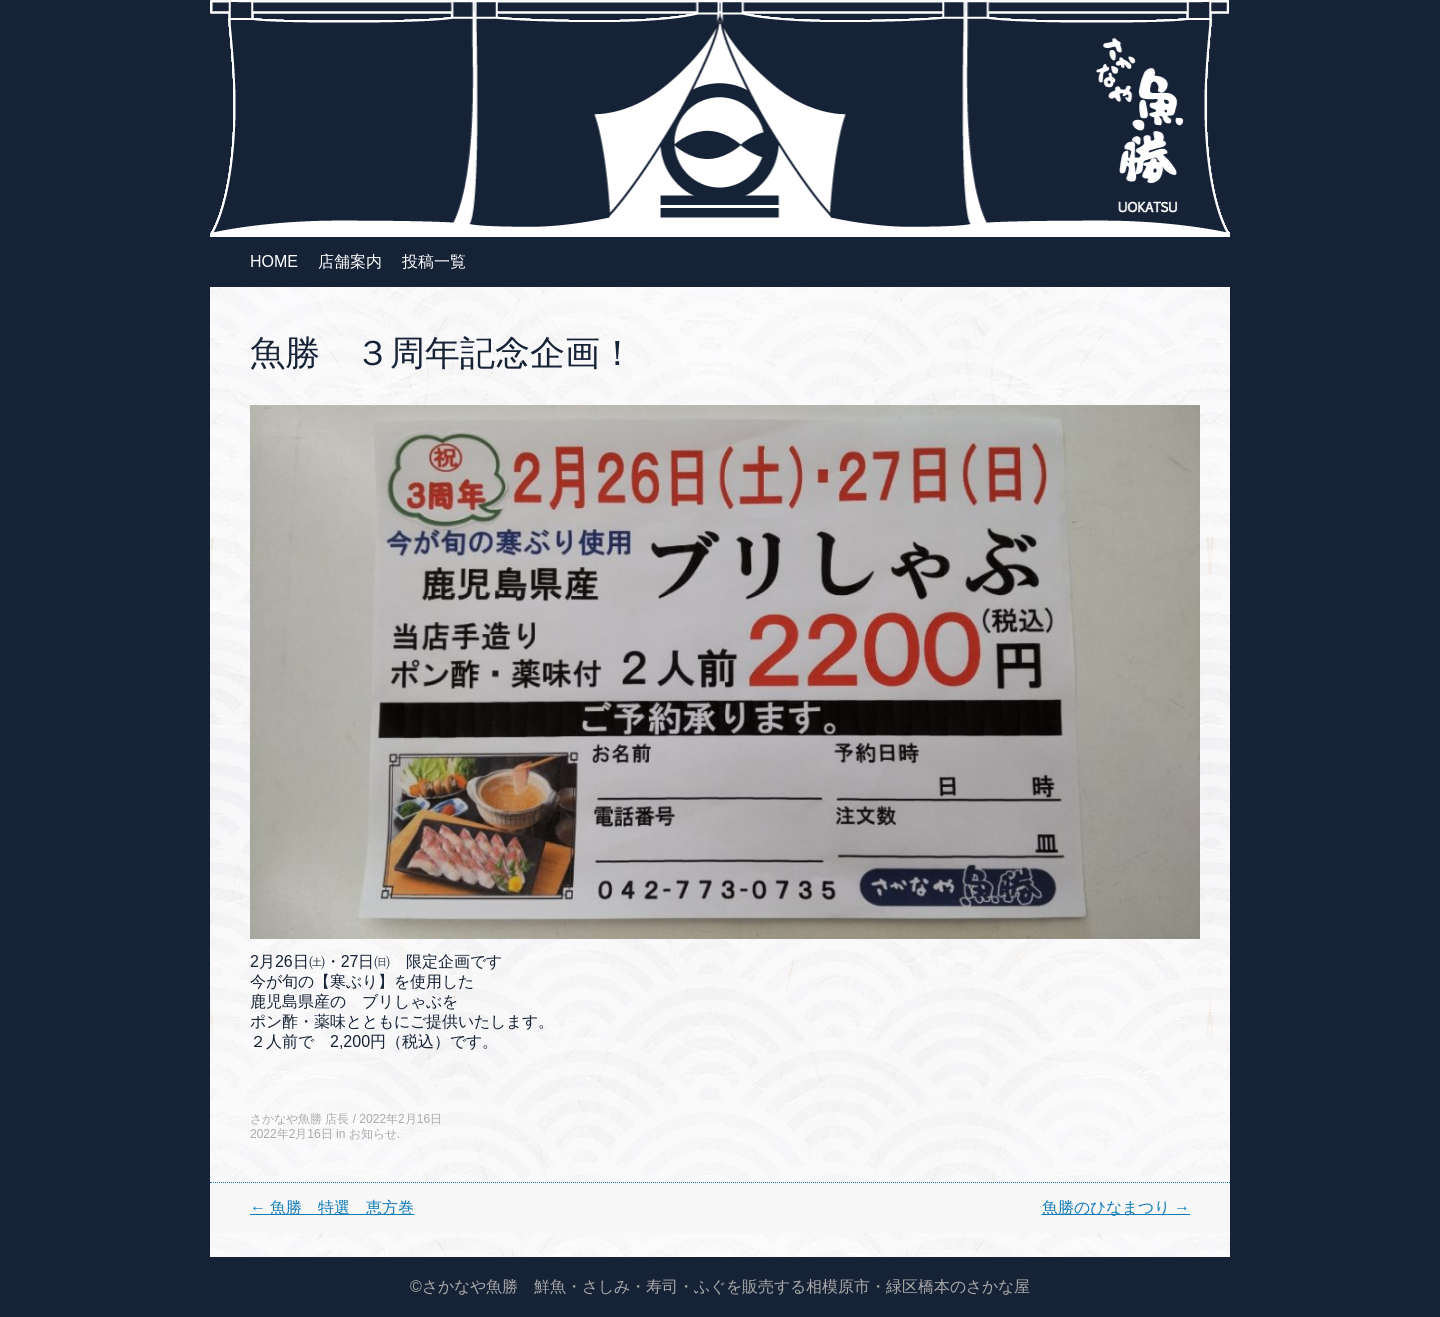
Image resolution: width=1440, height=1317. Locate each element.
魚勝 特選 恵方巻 (332, 1207)
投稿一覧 (434, 261)
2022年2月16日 (400, 1119)
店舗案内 (350, 261)
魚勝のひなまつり (1116, 1207)
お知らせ (373, 1134)
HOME (274, 261)
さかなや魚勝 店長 (299, 1119)
